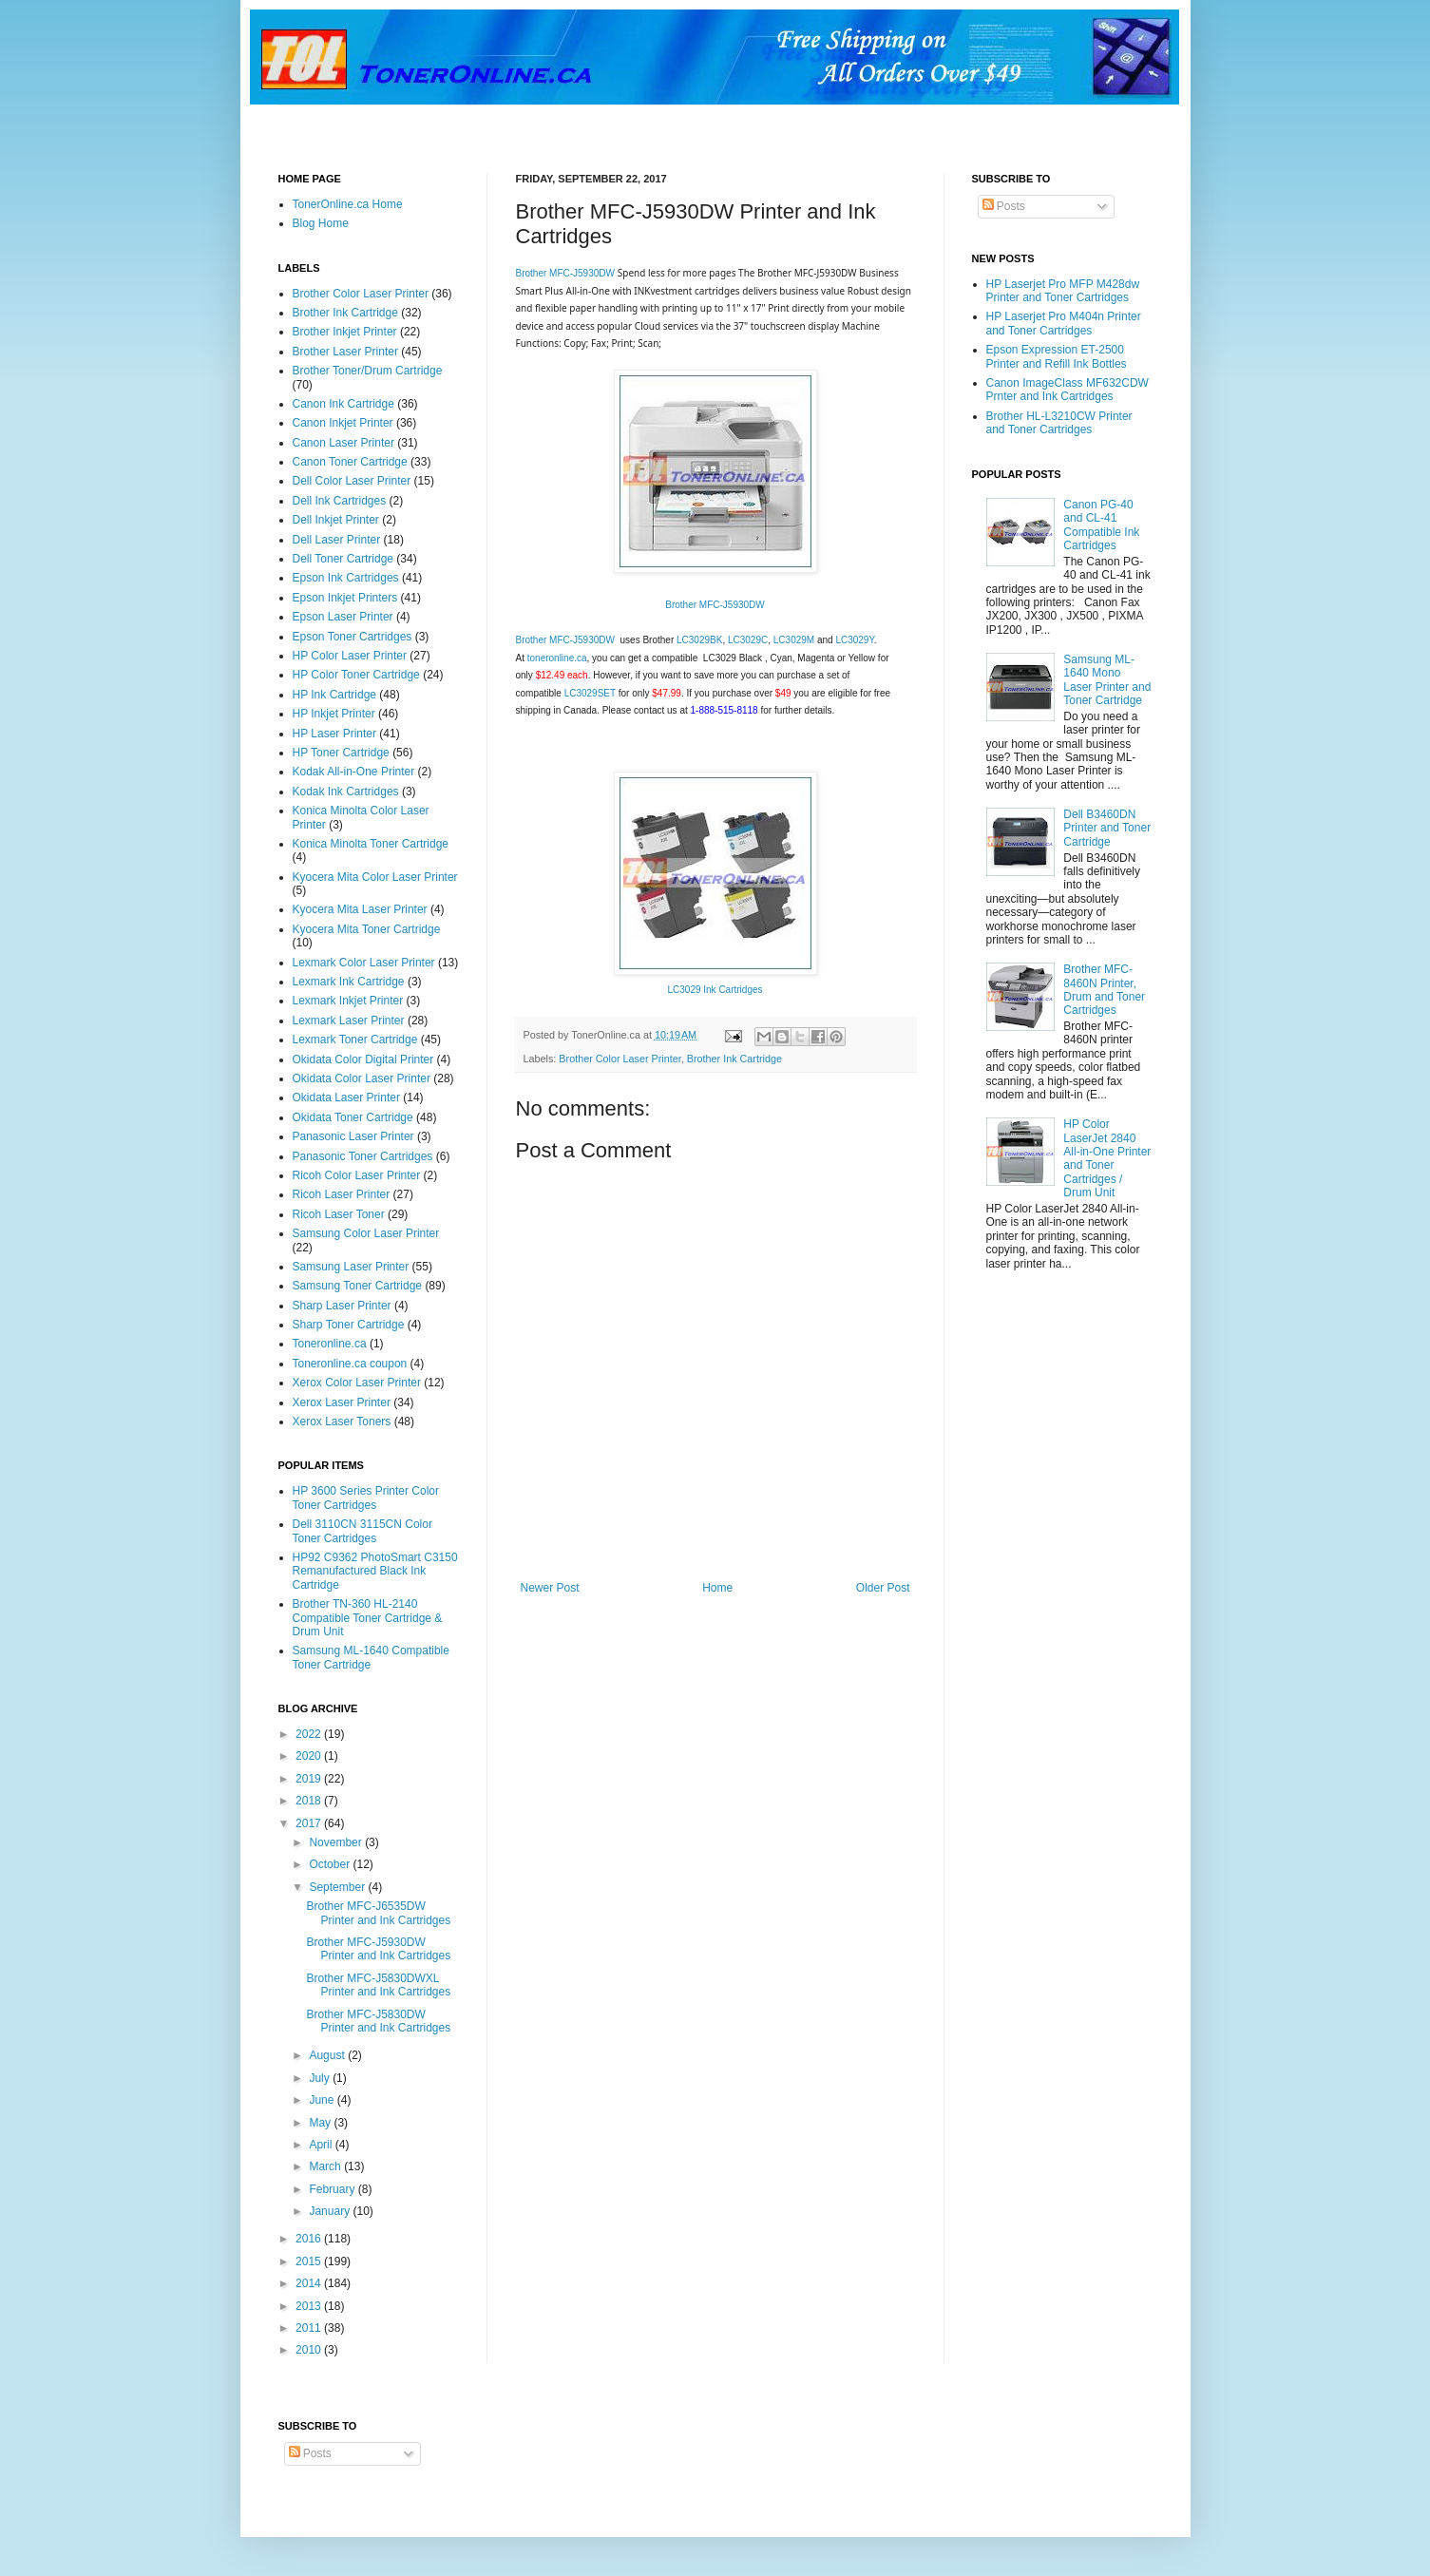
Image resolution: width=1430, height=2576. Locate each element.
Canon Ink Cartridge (343, 403)
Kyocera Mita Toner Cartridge (367, 929)
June (322, 2100)
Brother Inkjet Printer (345, 331)
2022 (310, 1734)
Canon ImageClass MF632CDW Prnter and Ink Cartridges (1067, 389)
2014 (310, 2283)
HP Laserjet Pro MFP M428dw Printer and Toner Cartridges (1063, 290)
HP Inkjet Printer (334, 713)
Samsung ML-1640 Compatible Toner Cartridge (371, 1657)
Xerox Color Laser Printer (357, 1382)
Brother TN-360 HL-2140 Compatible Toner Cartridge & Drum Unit (368, 1617)
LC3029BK (699, 640)
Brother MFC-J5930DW (565, 273)
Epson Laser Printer (343, 616)
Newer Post (550, 1587)
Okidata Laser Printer (346, 1097)
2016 (310, 2238)
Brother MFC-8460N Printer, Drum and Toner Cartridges (1104, 990)
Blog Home (321, 223)
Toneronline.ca (330, 1343)
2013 (310, 2306)
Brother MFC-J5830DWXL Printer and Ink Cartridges (378, 1985)
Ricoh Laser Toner (339, 1214)
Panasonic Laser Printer (353, 1136)
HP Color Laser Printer (350, 655)
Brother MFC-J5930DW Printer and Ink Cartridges (378, 1949)
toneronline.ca (557, 658)
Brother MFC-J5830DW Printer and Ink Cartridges (378, 2021)
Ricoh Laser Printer (342, 1194)
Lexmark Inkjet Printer (348, 1000)
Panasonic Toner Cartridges (363, 1156)
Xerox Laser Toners (342, 1421)
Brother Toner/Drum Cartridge (368, 370)
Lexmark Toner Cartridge (355, 1039)
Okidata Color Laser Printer (361, 1078)
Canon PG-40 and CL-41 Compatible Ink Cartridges (1101, 525)
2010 (310, 2350)
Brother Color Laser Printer (619, 1058)
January (331, 2211)
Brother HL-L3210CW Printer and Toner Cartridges (1059, 423)
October (331, 1864)
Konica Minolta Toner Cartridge (371, 843)
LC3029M (793, 640)
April (321, 2144)
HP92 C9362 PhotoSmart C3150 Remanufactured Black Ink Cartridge (375, 1571)
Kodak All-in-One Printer (354, 771)
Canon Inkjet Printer (343, 422)
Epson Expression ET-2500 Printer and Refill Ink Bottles (1056, 356)
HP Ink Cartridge (334, 694)
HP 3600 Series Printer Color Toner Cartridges (366, 1497)
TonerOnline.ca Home (348, 204)
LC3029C (748, 640)
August (328, 2055)
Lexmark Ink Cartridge (349, 981)
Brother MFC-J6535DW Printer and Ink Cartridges (378, 1912)
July (321, 2078)
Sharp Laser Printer (342, 1305)
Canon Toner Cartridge (350, 461)
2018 (310, 1800)
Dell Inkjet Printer (336, 519)
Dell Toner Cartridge (343, 558)
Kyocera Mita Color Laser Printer (375, 877)
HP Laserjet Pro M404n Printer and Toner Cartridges (1063, 323)
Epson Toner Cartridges (352, 636)
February (333, 2189)
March (326, 2166)
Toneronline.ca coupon (350, 1363)
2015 (310, 2261)
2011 (310, 2328)
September (338, 1887)
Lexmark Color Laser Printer (364, 962)
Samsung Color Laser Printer (366, 1233)
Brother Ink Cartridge (734, 1058)
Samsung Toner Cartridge (358, 1285)
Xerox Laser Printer (342, 1402)
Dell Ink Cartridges (340, 500)
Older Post (883, 1587)
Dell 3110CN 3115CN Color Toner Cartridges (362, 1530)
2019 (310, 1778)
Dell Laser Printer (337, 539)
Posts (1003, 206)
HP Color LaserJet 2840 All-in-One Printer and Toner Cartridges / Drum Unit (1107, 1158)
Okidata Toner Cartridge (353, 1117)
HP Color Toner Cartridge (356, 674)
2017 (310, 1823)
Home (717, 1587)
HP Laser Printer (334, 733)
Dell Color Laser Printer (352, 480)
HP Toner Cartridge (341, 752)
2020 (310, 1756)
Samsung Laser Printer (351, 1266)
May (321, 2122)
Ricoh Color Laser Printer (357, 1175)
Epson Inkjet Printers (345, 597)
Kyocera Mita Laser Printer (360, 909)
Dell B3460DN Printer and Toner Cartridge (1107, 828)
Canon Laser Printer (343, 442)
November (337, 1842)
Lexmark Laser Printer (349, 1020)
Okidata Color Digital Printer (363, 1059)
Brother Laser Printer (345, 351)
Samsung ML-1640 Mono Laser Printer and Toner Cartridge (1107, 680)
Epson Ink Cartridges (346, 577)
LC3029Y (854, 640)
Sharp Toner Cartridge (349, 1324)
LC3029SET (589, 693)
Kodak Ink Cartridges (346, 791)
